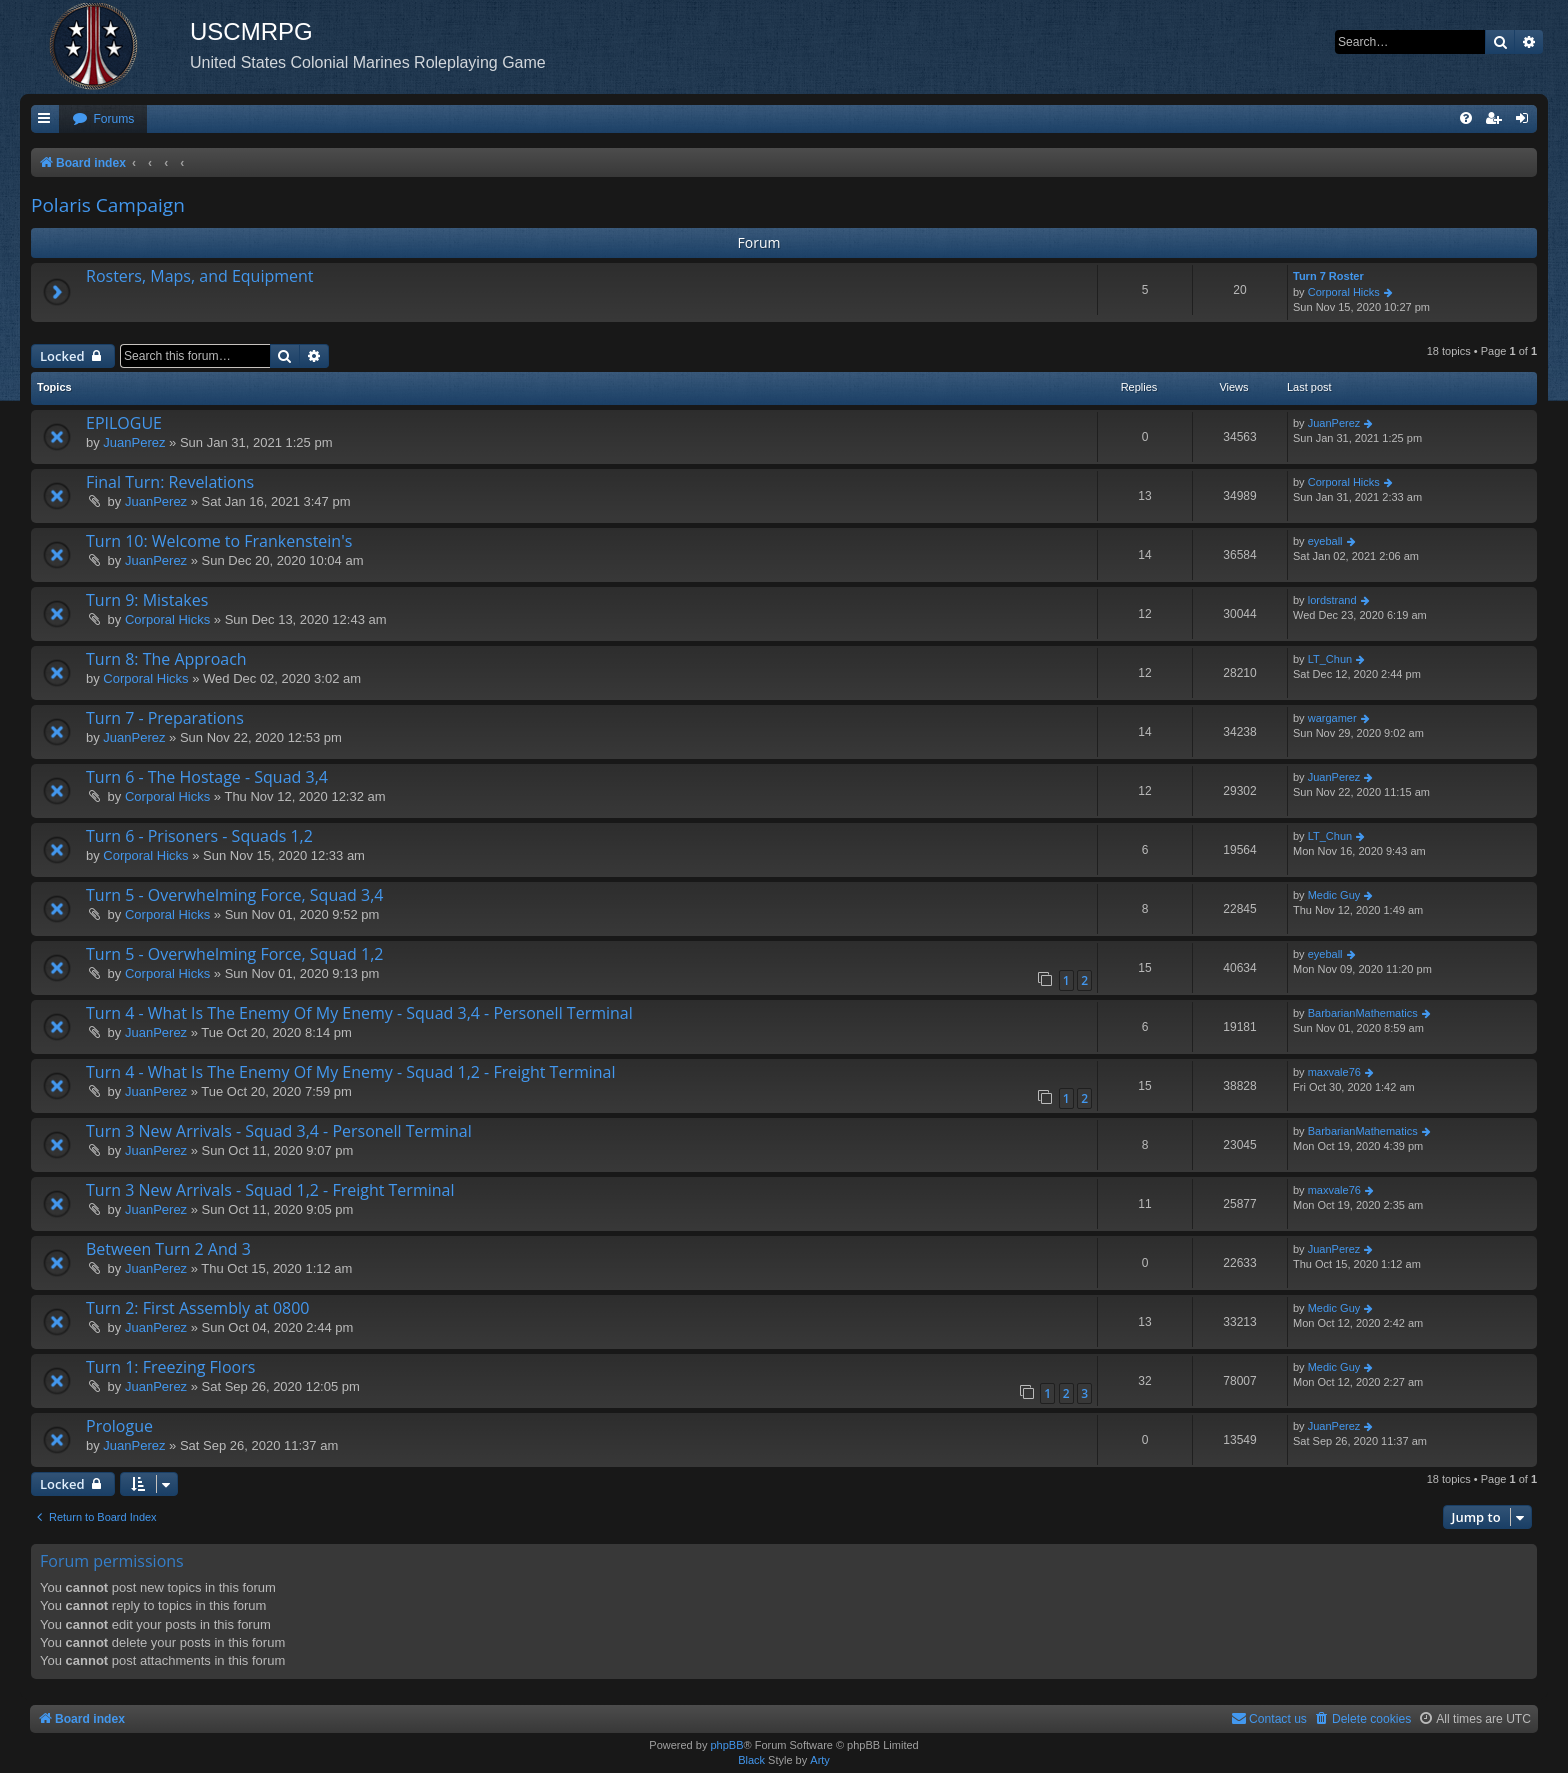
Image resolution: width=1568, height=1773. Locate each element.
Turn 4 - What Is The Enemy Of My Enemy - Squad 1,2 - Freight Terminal (351, 1072)
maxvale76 (1334, 1072)
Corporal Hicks (1344, 292)
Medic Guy (1334, 895)
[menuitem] (103, 119)
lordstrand (1332, 600)
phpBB (726, 1745)
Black (751, 1760)
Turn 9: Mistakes (147, 600)
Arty (820, 1760)
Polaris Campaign (108, 205)
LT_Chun (1330, 659)
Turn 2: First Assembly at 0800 (197, 1308)
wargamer (1332, 718)
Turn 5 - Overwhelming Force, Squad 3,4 (234, 895)
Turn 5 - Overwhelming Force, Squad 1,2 (234, 954)
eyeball (1325, 541)
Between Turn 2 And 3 (168, 1249)
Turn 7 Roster (1328, 276)
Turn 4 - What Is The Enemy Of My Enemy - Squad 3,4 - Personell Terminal (359, 1013)
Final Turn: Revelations (170, 482)
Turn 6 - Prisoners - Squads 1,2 (199, 836)
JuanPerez (134, 442)
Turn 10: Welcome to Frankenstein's (219, 541)
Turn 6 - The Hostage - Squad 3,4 (207, 777)
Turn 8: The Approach (166, 659)
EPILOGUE (124, 423)
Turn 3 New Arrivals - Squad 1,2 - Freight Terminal (270, 1190)
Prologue (119, 1426)
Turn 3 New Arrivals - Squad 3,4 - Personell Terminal (279, 1131)
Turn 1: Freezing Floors (170, 1367)
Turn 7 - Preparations (165, 718)
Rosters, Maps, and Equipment (200, 276)
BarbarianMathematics (1363, 1013)
